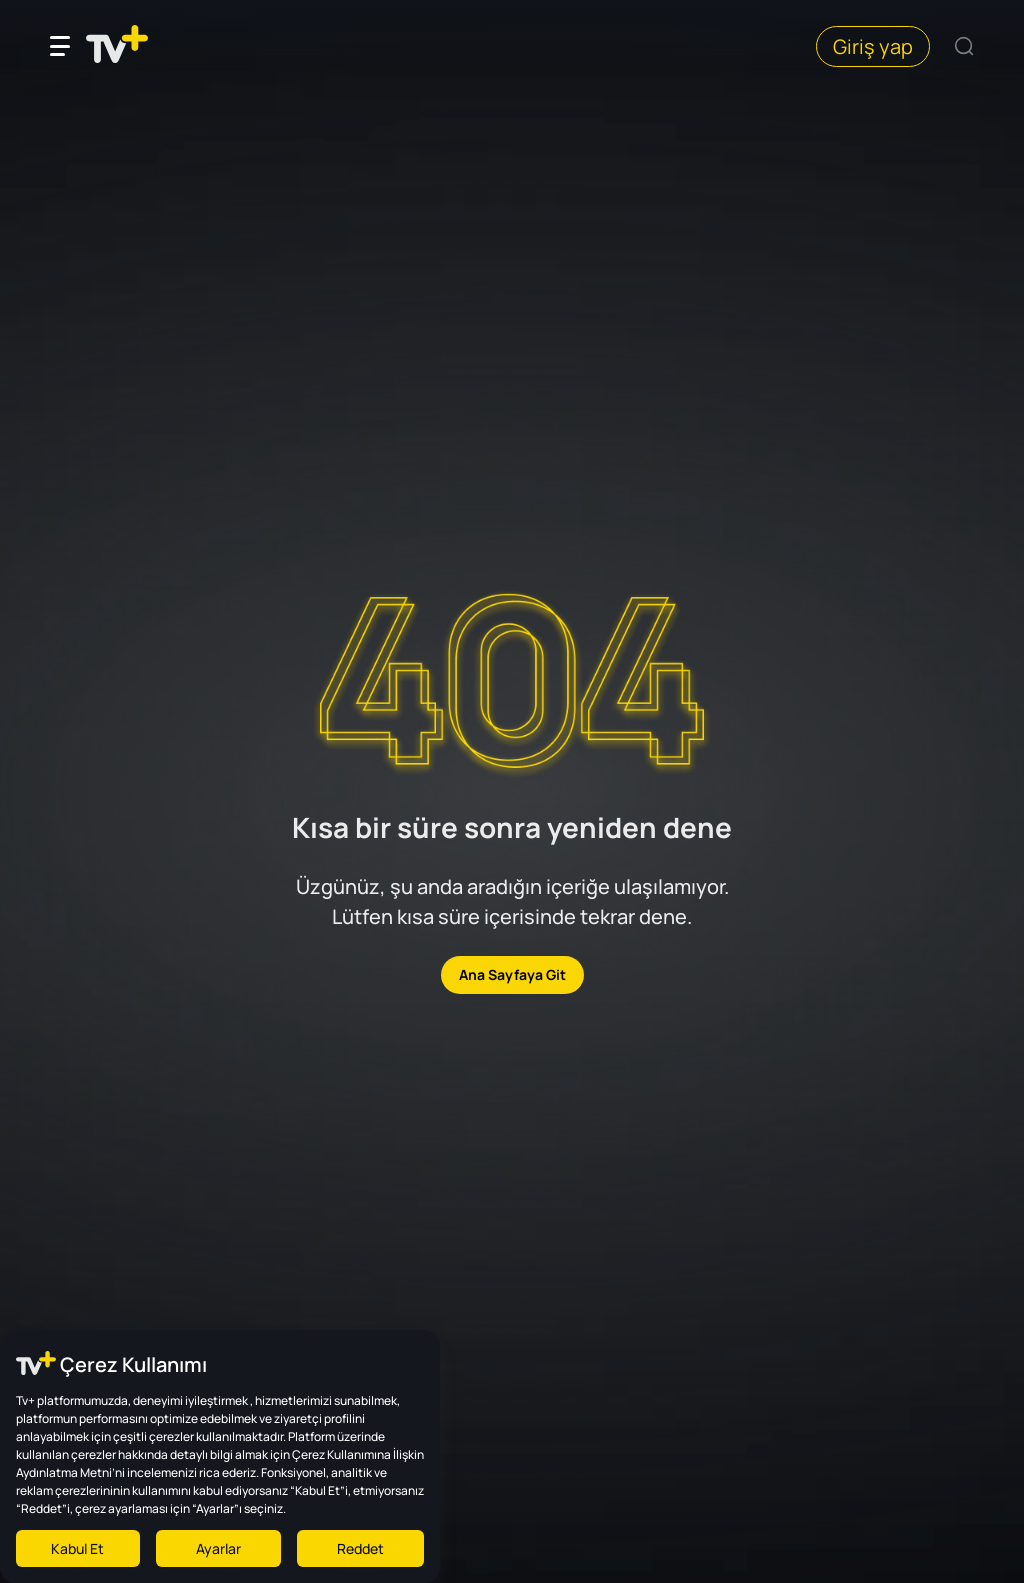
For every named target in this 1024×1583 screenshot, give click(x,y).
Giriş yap (873, 46)
